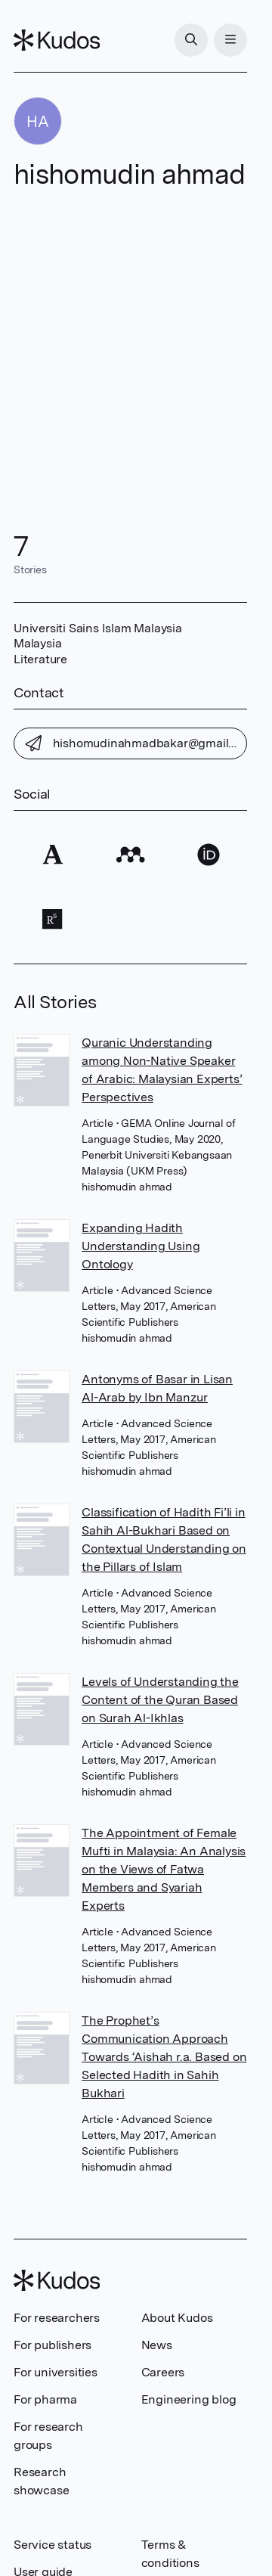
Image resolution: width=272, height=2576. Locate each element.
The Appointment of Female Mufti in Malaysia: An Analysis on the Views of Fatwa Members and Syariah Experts (164, 1869)
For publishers (52, 2345)
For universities (55, 2372)
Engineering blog (188, 2399)
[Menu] (230, 40)
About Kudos (177, 2318)
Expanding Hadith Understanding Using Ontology (140, 1246)
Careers (163, 2372)
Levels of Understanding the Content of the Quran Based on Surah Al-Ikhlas (160, 1699)
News (156, 2345)
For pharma (45, 2399)
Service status (52, 2544)
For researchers (57, 2318)
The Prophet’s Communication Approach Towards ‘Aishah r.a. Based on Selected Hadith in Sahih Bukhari (164, 2056)
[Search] (191, 40)
